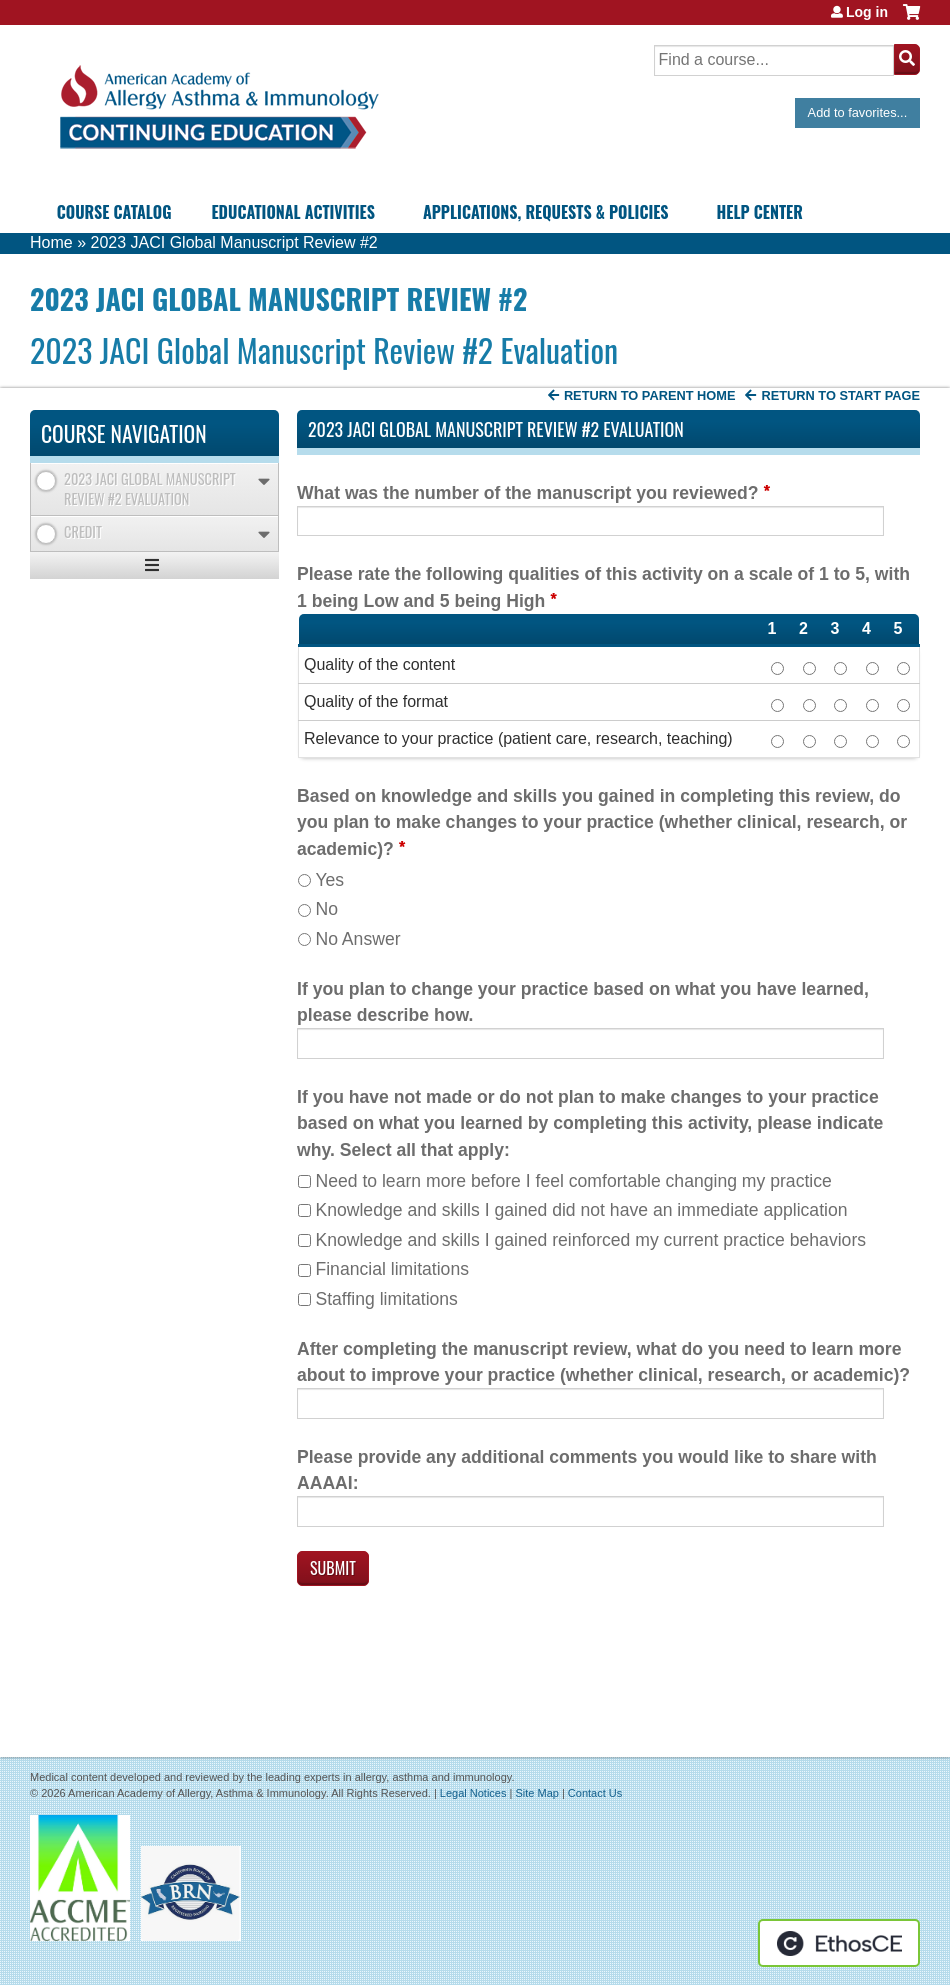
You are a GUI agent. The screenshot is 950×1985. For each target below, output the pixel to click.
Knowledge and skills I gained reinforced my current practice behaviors (590, 1240)
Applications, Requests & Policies (546, 212)
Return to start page (840, 395)
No (326, 909)
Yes (329, 880)
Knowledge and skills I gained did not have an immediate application (581, 1210)
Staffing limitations (386, 1299)
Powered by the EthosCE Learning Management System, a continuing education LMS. (839, 1943)
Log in (867, 12)
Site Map (536, 1793)
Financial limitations (392, 1269)
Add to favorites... (858, 112)
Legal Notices (473, 1793)
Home (51, 242)
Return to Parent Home (650, 395)
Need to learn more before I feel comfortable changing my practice (573, 1181)
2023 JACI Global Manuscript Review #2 (233, 242)
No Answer (357, 939)
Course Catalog (114, 212)
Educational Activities (292, 212)
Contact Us (595, 1793)
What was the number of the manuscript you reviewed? (527, 493)
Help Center (760, 212)
